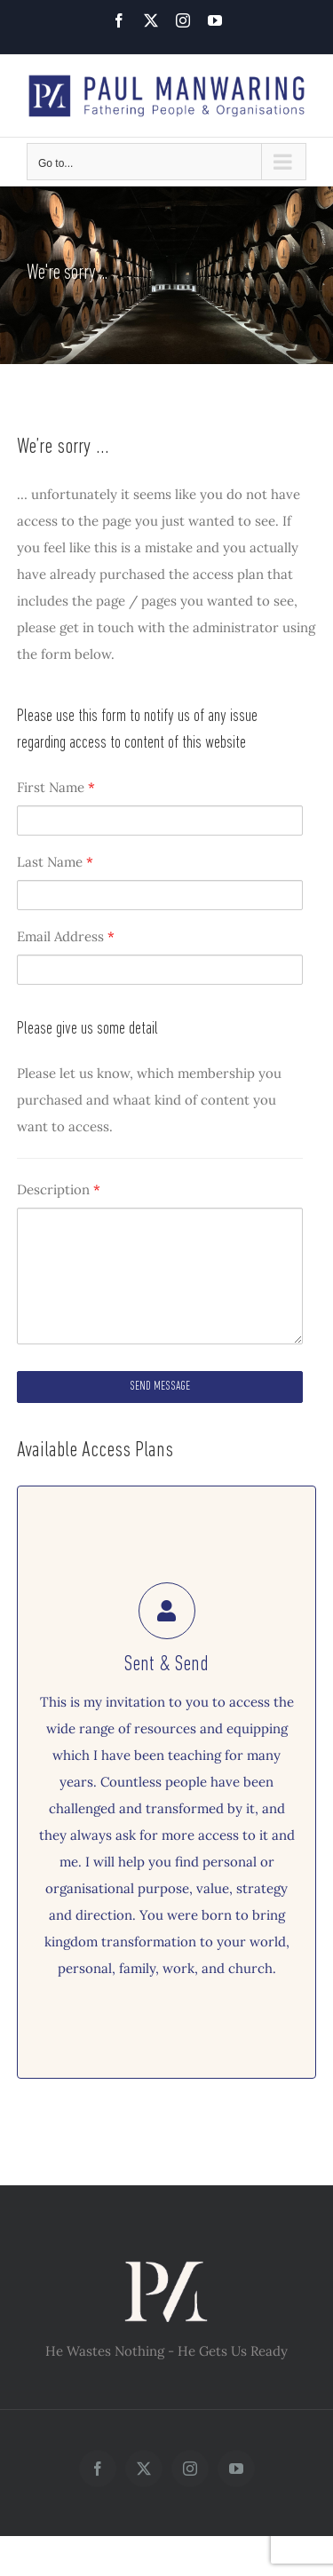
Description (58, 1189)
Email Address (66, 936)
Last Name (55, 861)
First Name (56, 787)
